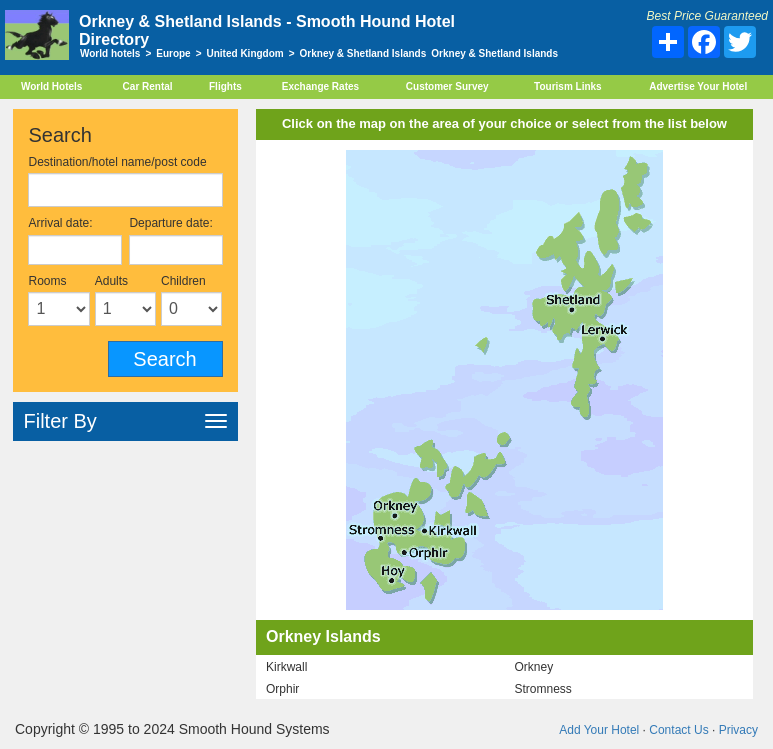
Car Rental (148, 86)
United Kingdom (245, 53)
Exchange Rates (320, 86)
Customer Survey (447, 86)
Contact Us (678, 730)
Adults (111, 281)
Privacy (738, 730)
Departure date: (170, 223)
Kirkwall (286, 667)
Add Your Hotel (599, 730)
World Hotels (51, 86)
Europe (173, 53)
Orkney (533, 667)
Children (183, 281)
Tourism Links (568, 86)
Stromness (542, 689)
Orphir (282, 689)
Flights (225, 86)
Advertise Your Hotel (698, 86)
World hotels (110, 53)
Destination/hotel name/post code (117, 162)
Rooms (47, 281)
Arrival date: (60, 223)
